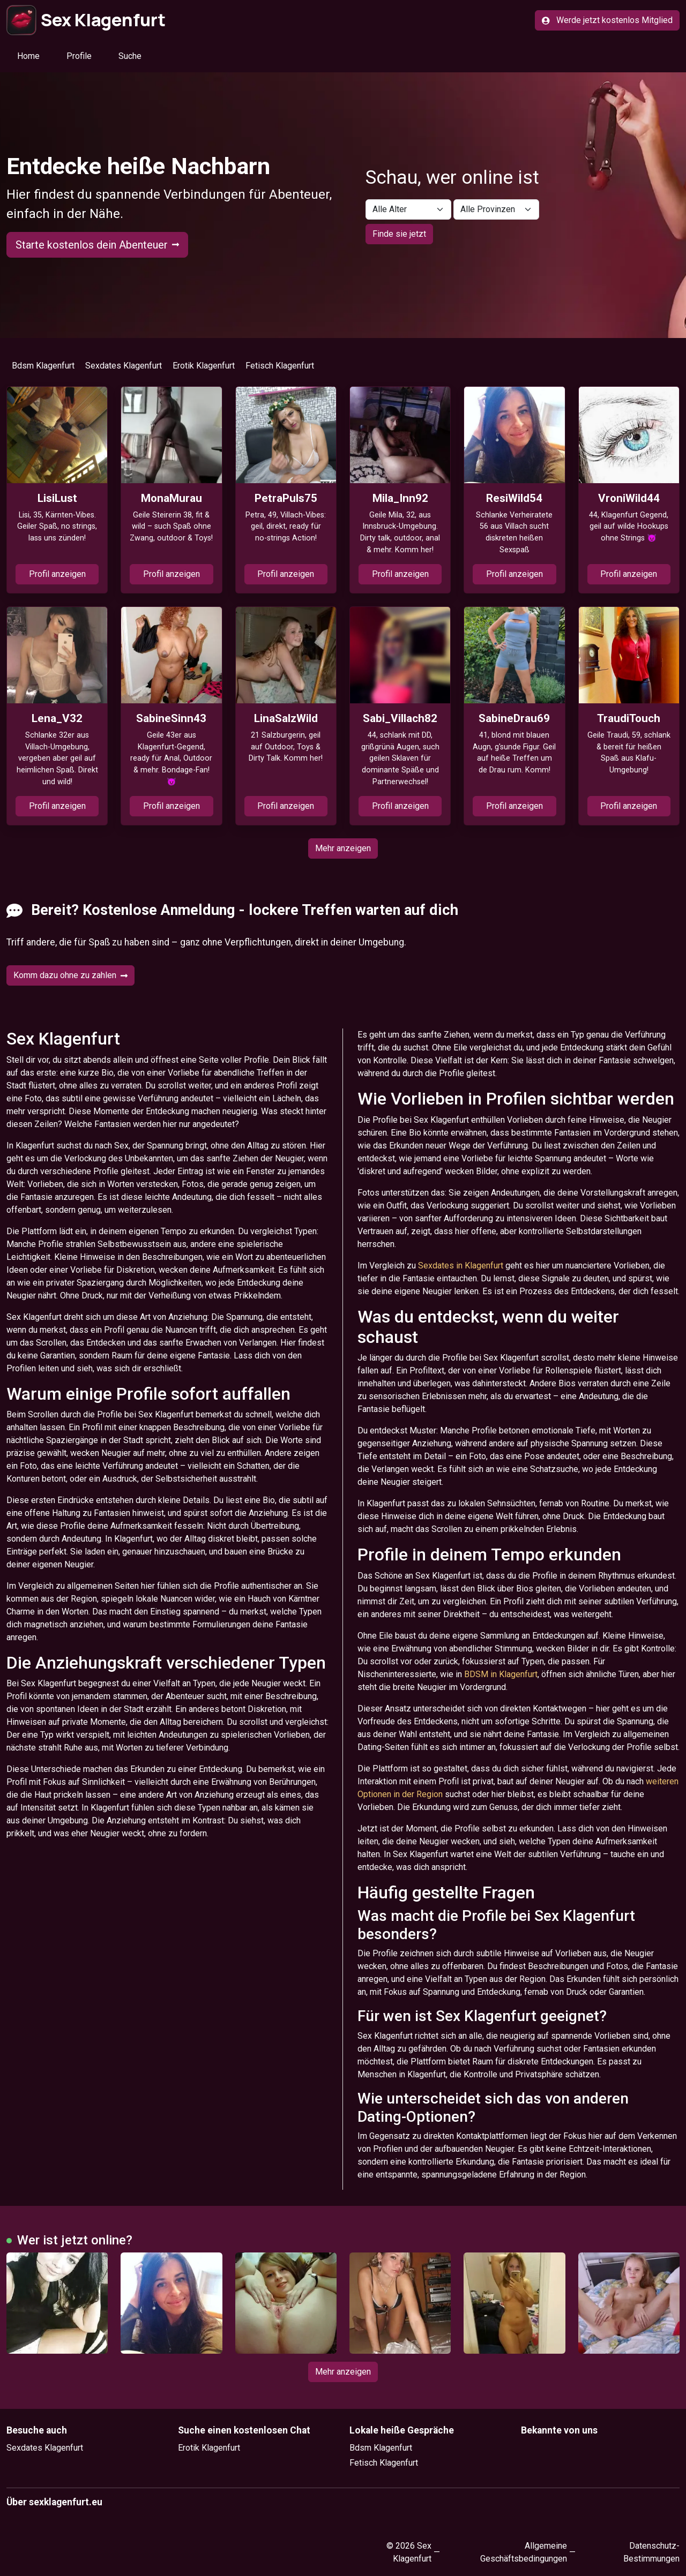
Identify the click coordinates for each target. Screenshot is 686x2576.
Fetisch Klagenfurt (279, 366)
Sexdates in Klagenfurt (460, 1265)
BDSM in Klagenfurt (501, 1674)
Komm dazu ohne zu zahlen (70, 975)
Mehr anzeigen (343, 848)
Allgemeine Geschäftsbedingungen (523, 2552)
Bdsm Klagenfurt (43, 366)
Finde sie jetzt (399, 234)
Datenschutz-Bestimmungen (651, 2552)
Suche (129, 56)
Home (28, 56)
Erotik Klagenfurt (204, 366)
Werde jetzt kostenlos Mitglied (607, 20)
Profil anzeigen (57, 574)
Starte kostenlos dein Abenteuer (97, 244)
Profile (79, 56)
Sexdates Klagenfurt (123, 366)
